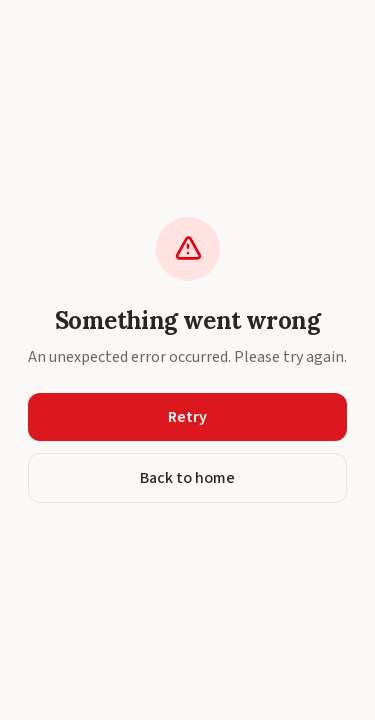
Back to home (187, 478)
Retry (187, 417)
